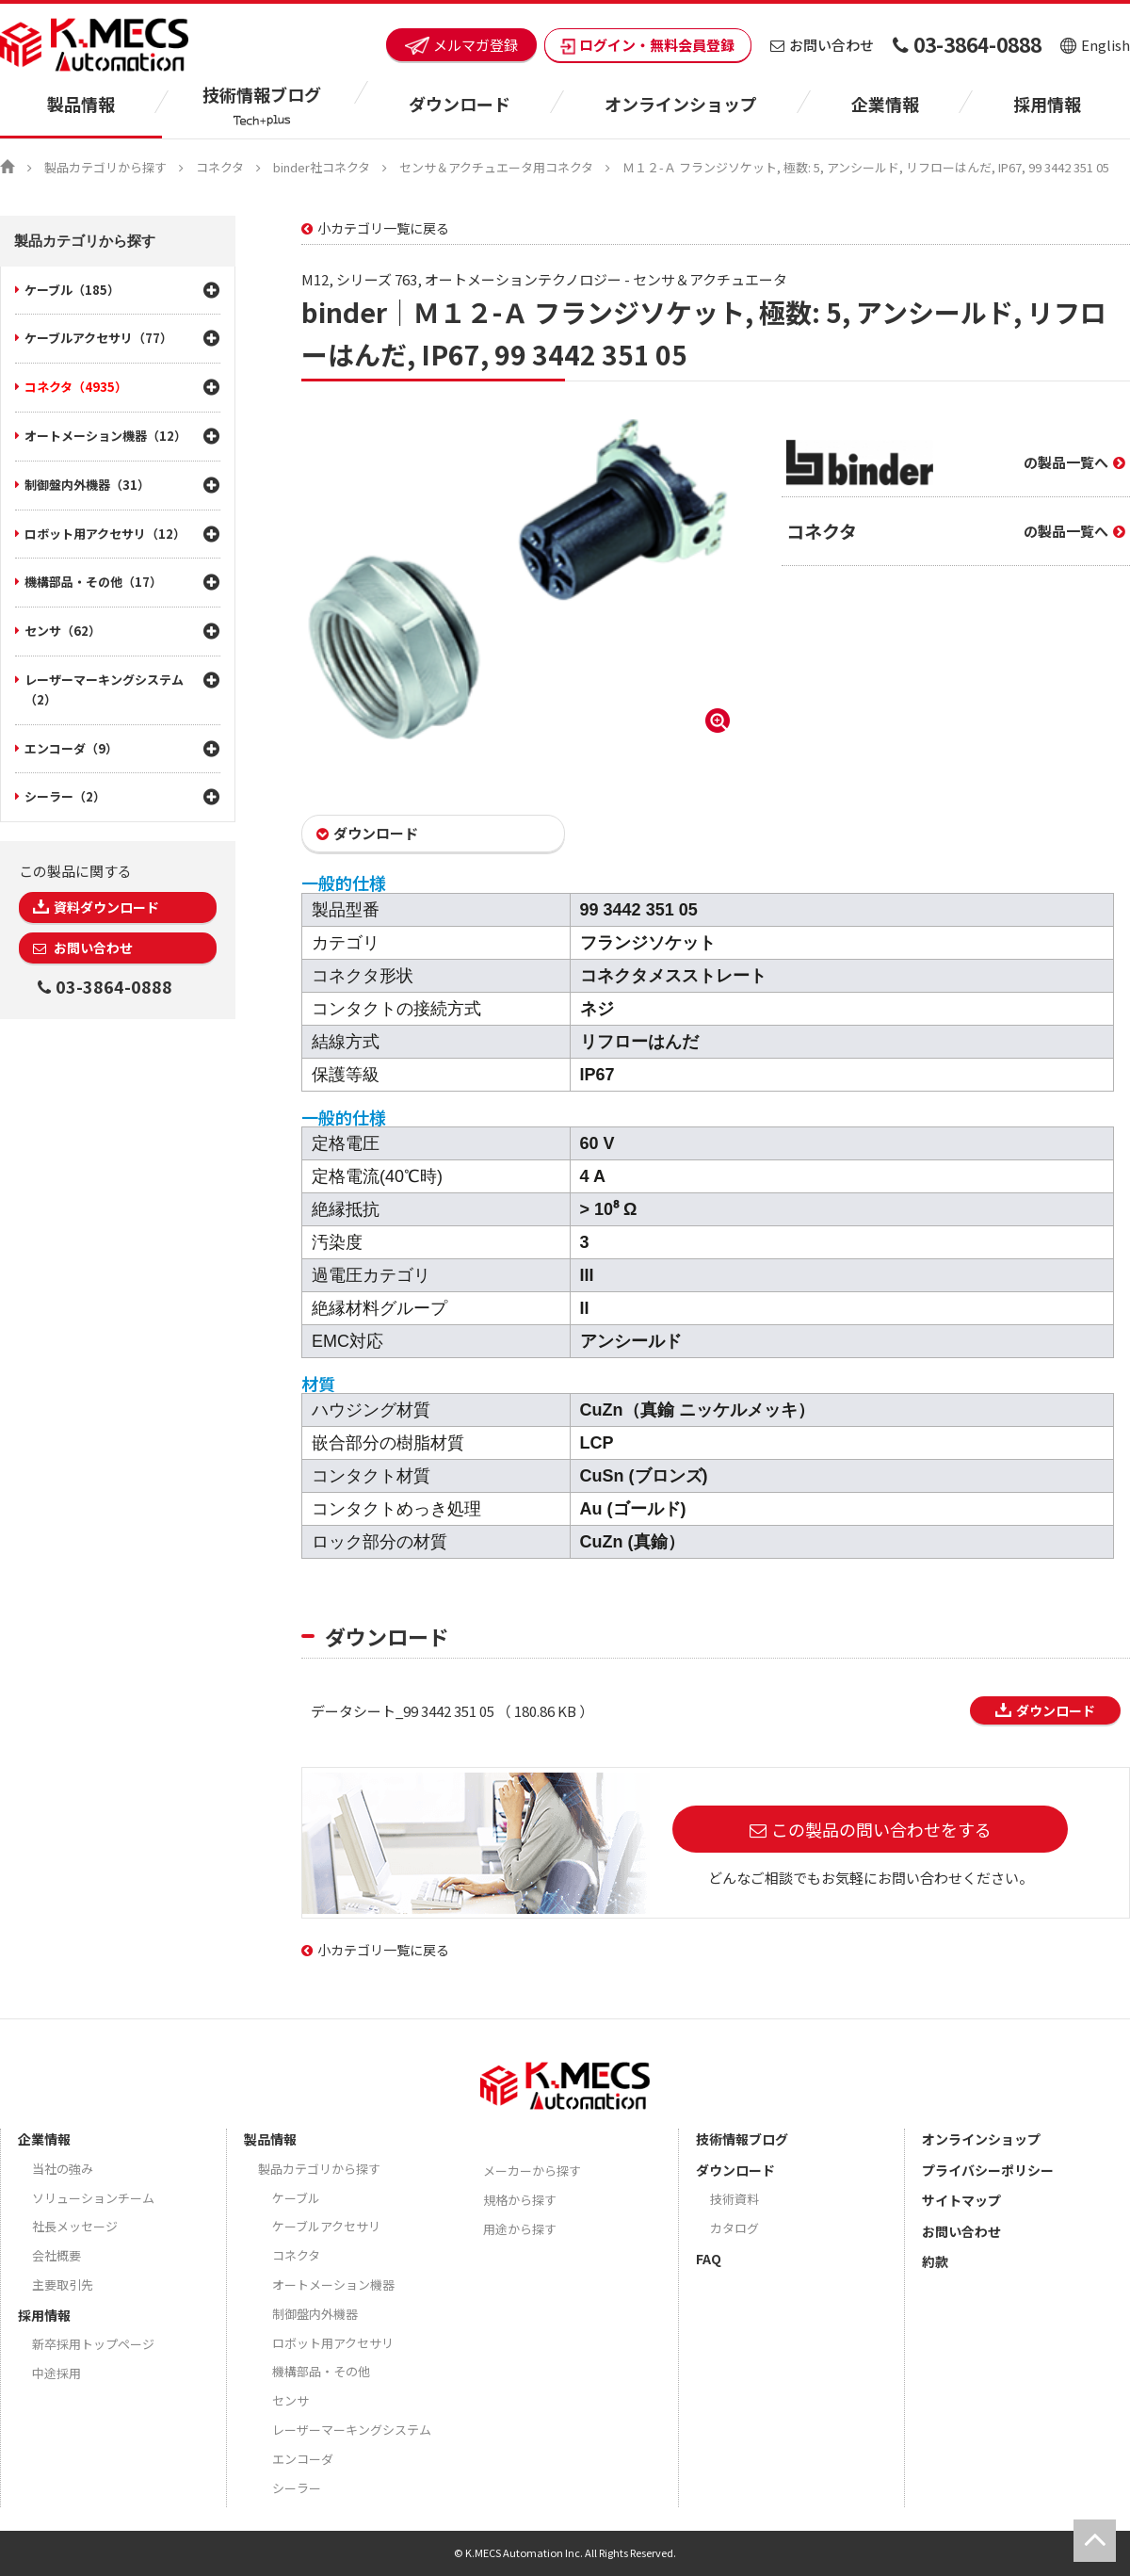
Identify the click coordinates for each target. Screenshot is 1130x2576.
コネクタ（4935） (75, 387)
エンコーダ (302, 2459)
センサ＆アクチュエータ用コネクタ (496, 167)
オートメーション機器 (333, 2284)
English (1095, 45)
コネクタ (220, 167)
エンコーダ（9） (71, 748)
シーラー (296, 2488)
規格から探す (520, 2200)
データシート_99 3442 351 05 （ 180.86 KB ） (452, 1711)
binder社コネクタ (321, 167)
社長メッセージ (75, 2226)
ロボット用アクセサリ (333, 2343)
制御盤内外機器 (315, 2314)
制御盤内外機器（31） (87, 485)
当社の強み (62, 2169)
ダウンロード (375, 833)
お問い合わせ (822, 45)
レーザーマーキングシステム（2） (104, 689)
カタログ (734, 2228)
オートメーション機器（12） (105, 436)
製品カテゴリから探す (105, 167)
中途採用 (56, 2373)
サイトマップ (961, 2200)
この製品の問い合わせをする (881, 1829)
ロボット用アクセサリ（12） (105, 534)
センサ (290, 2400)
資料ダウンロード (106, 907)
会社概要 (56, 2255)
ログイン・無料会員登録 (647, 45)
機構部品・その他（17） (93, 582)
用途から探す (520, 2229)
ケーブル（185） (72, 290)
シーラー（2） (64, 796)
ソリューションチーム (93, 2198)
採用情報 (1047, 103)
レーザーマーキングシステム (351, 2429)
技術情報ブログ (742, 2139)
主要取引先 (62, 2284)
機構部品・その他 (321, 2371)
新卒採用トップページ (93, 2344)
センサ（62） (62, 631)
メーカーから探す (532, 2170)
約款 (935, 2261)
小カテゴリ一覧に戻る (383, 228)
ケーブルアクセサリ (326, 2226)
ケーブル (296, 2198)
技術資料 (734, 2199)
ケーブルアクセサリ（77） (98, 338)
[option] (517, 579)
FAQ (708, 2258)
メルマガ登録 (461, 45)
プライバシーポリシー (988, 2170)
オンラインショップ (681, 103)
